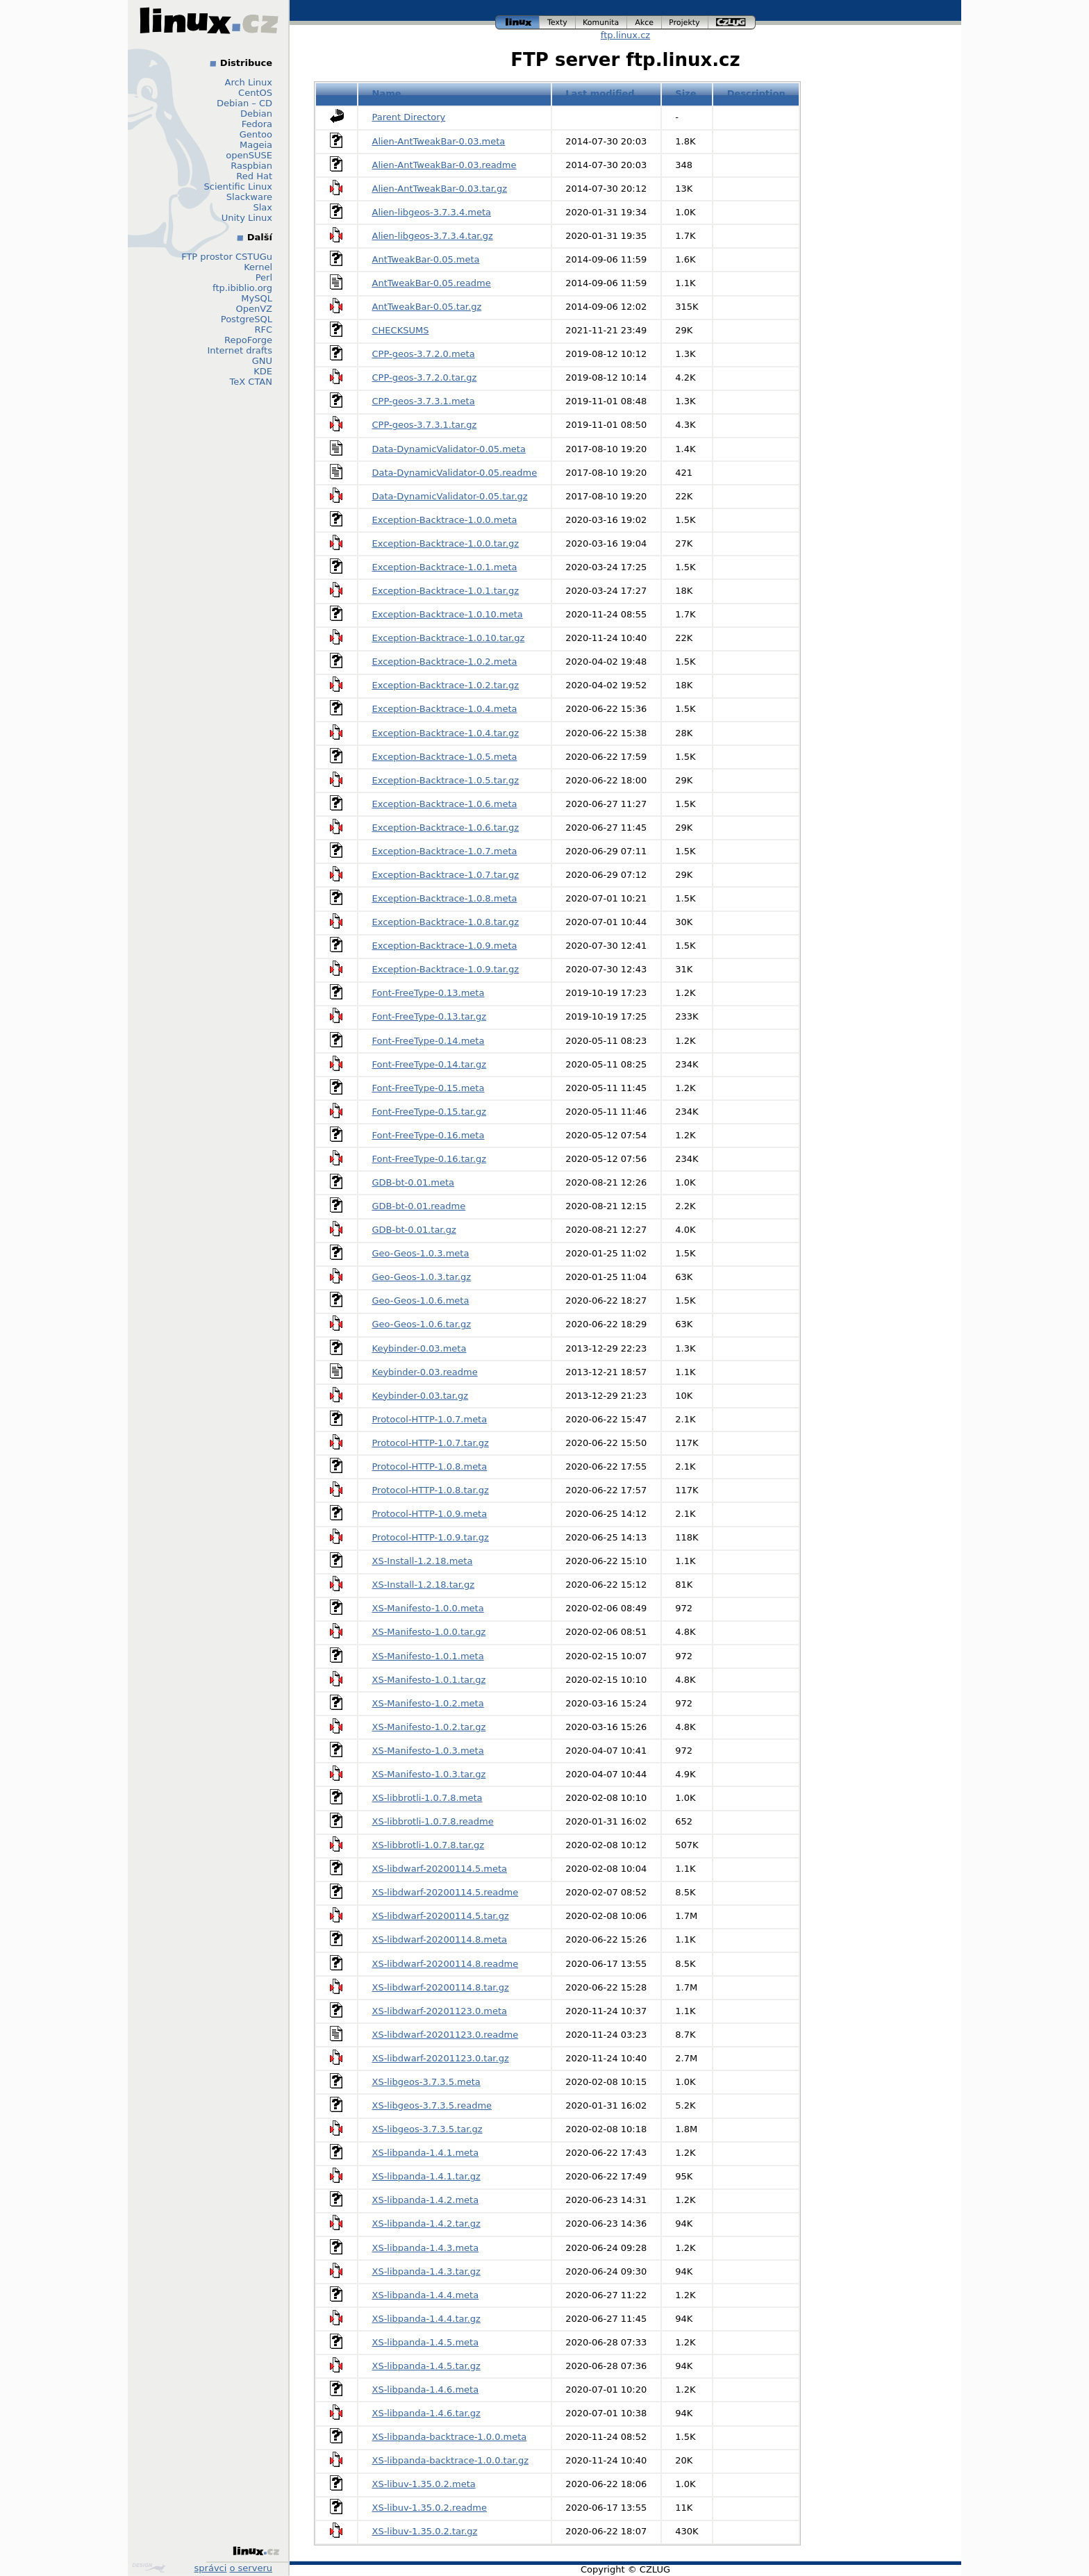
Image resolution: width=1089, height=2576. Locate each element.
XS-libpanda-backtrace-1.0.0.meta (449, 2437)
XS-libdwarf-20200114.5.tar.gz (440, 1916)
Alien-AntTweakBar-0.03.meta (439, 141)
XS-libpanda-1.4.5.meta (425, 2342)
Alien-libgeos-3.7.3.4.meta (432, 212)
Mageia (256, 145)
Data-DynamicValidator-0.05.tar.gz (450, 496)
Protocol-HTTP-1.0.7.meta (430, 1419)
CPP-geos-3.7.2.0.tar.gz (424, 377)
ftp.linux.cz (625, 35)
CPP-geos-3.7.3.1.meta (423, 401)
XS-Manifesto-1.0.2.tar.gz (429, 1727)
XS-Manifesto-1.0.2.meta (428, 1703)
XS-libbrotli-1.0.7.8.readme (433, 1821)
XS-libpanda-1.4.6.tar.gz (426, 2413)
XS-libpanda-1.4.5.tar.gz (426, 2366)
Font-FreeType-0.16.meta (428, 1135)
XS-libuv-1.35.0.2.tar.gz (425, 2531)
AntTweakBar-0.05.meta (426, 259)
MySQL (256, 298)
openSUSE (249, 155)
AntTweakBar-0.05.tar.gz (427, 306)
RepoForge (248, 340)
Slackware (249, 197)
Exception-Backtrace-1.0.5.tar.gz (445, 780)
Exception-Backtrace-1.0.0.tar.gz (445, 543)
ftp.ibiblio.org (242, 288)
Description (756, 93)
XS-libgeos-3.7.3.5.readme (432, 2105)
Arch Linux (249, 82)
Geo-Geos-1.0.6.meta (420, 1300)
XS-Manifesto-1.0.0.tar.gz (429, 1632)
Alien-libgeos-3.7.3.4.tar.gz (432, 236)
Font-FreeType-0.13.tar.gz (429, 1016)
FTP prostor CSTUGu (226, 256)
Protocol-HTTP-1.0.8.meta (430, 1466)
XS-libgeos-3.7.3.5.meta (426, 2082)
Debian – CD (244, 103)
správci (210, 2568)
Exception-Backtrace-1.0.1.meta (444, 567)
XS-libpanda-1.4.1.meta (425, 2152)
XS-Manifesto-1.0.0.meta (428, 1608)
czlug (732, 22)
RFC (263, 329)
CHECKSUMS (400, 330)
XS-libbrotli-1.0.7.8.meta (427, 1798)
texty (558, 22)
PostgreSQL (246, 319)
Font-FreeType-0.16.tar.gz (429, 1159)
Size (685, 93)
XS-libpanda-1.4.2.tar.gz (426, 2223)
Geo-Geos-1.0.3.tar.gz (422, 1277)
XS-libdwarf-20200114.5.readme (445, 1892)
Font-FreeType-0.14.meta (428, 1041)
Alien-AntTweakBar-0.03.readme (444, 165)
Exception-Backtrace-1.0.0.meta (444, 520)
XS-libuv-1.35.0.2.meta (424, 2484)
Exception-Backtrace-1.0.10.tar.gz (448, 638)
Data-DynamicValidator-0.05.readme (455, 472)
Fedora (257, 124)
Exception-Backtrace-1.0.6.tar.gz (445, 827)
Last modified (600, 93)
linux (517, 22)
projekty (685, 22)
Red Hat (254, 176)
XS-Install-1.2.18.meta (422, 1561)
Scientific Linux (238, 186)
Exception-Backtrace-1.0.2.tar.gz (445, 685)
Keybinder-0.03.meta (419, 1348)
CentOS (255, 93)
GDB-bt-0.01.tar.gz (414, 1229)
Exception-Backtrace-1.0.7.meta (444, 851)
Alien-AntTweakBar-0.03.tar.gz (440, 188)
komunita (601, 22)
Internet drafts (239, 350)
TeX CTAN (251, 381)
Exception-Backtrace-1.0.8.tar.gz (445, 922)
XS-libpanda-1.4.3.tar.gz (426, 2271)
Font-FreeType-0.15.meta (428, 1088)
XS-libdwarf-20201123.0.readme (445, 2034)
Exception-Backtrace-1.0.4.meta (444, 709)
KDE (262, 371)
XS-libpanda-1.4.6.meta (425, 2389)
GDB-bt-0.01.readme (419, 1206)
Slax (262, 207)
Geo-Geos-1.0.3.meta (420, 1253)
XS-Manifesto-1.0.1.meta (428, 1656)
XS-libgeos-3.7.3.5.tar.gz (427, 2129)
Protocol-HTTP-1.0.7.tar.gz (430, 1443)
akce (644, 22)
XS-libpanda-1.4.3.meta (425, 2248)
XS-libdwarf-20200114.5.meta (440, 1868)
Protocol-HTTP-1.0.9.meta (430, 1514)
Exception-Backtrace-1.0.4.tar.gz (445, 733)
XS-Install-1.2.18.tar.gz (423, 1584)
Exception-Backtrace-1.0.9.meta (444, 945)
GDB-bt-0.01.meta (413, 1182)
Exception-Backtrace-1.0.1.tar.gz (445, 590)
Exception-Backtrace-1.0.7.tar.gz (445, 875)
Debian (256, 113)
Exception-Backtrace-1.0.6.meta (444, 804)
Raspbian (251, 165)
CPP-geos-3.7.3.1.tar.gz (424, 424)
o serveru (251, 2568)
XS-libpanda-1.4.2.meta (425, 2200)
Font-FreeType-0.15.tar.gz (429, 1111)
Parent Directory (409, 117)
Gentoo (256, 134)
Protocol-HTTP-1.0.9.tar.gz (430, 1537)
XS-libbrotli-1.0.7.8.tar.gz (428, 1845)
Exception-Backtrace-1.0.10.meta (447, 614)
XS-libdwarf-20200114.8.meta (440, 1939)
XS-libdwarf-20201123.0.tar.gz (440, 2058)
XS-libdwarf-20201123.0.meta (440, 2011)
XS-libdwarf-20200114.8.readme (445, 1964)
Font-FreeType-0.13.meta (428, 993)
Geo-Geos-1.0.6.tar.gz (422, 1324)
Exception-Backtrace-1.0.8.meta (444, 898)
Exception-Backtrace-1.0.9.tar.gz (445, 969)
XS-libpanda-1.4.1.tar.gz (426, 2176)
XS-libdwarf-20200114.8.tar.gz (440, 1987)
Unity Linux (247, 218)
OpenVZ (253, 309)
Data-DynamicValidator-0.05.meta (449, 449)
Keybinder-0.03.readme (425, 1372)
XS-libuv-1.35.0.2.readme (429, 2507)
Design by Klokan (148, 2568)
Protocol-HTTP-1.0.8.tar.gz (430, 1490)
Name (386, 93)
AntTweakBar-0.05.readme (431, 283)
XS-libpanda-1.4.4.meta (425, 2295)
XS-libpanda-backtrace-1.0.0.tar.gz (450, 2460)
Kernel (258, 267)
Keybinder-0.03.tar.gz (420, 1395)
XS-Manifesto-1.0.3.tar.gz (429, 1774)
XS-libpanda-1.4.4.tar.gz (426, 2318)
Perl (264, 277)
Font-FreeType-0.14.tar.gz (429, 1064)
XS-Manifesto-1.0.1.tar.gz (429, 1680)
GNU (262, 361)
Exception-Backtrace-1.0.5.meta (444, 756)
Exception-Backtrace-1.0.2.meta (444, 661)
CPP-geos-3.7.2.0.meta (423, 354)
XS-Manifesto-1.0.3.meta (428, 1750)
